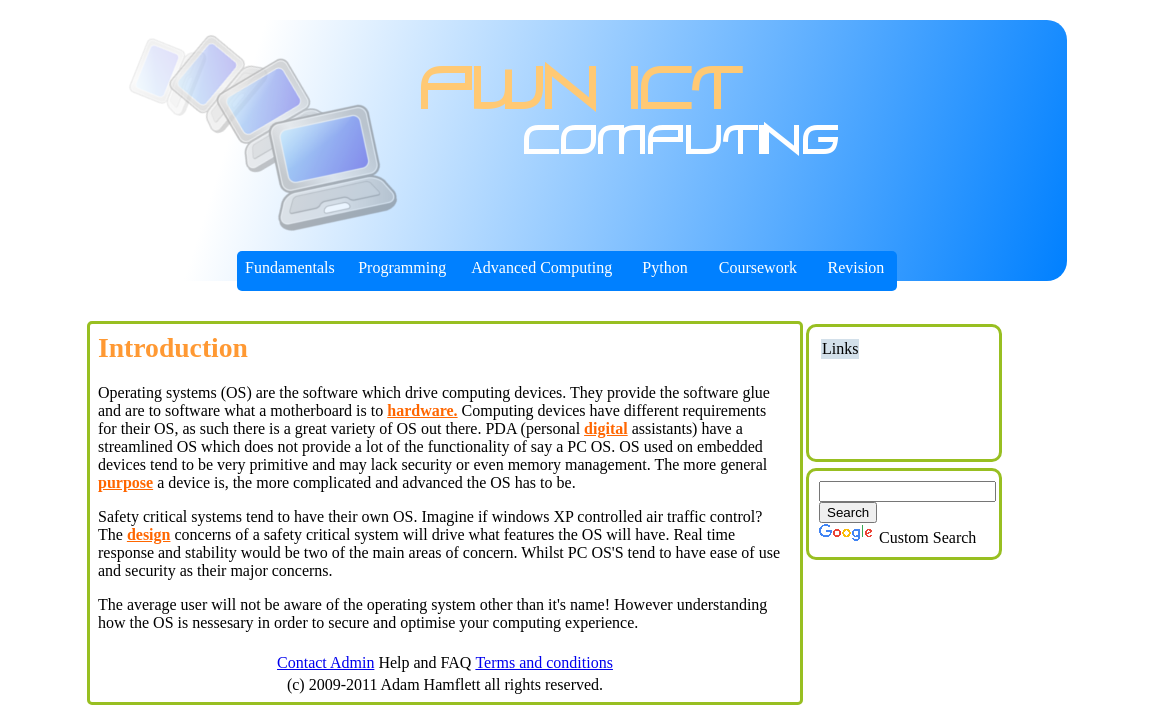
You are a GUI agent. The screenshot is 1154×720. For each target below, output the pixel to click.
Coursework (758, 267)
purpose (125, 482)
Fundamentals (290, 267)
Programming (402, 267)
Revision (855, 267)
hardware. (422, 410)
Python (664, 267)
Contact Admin (325, 662)
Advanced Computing (541, 267)
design (149, 534)
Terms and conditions (544, 662)
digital (606, 428)
